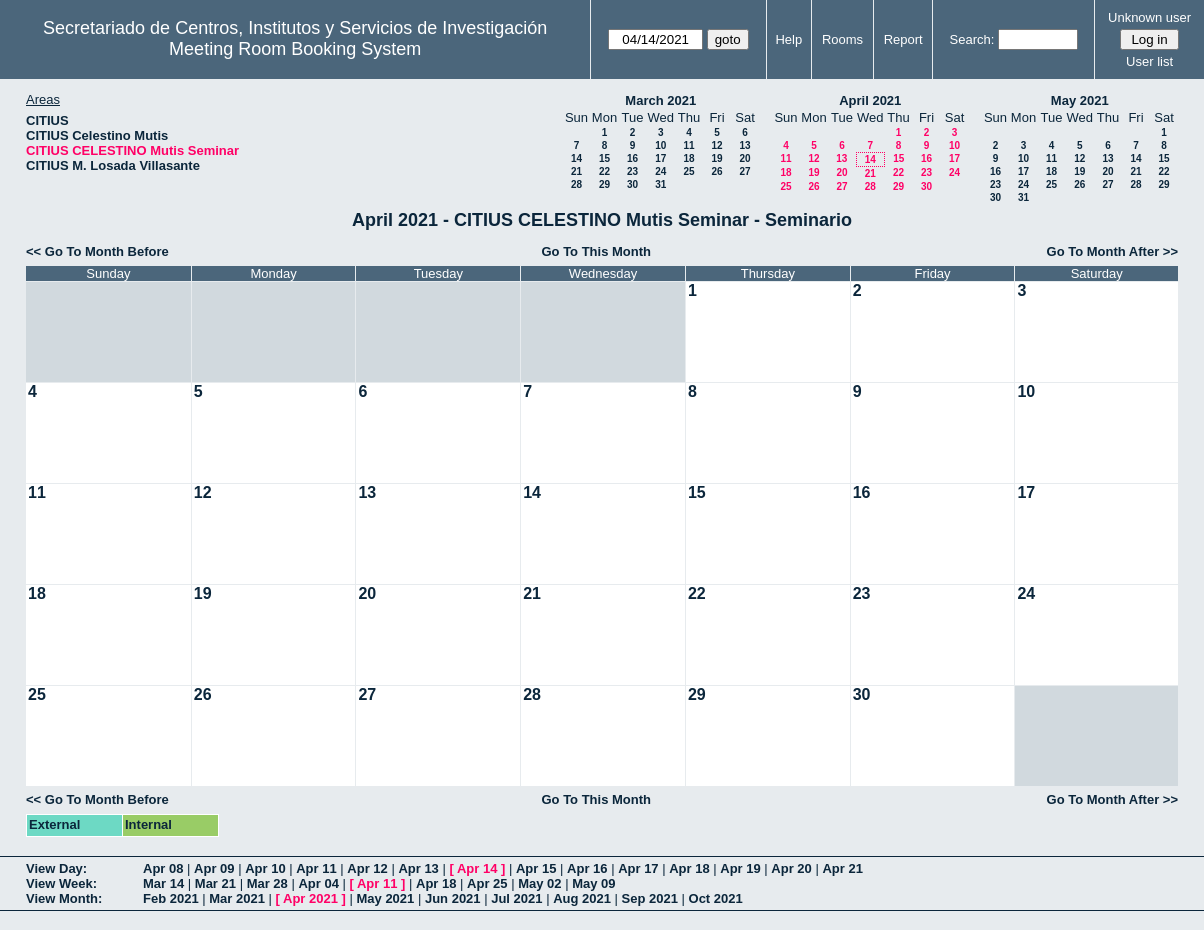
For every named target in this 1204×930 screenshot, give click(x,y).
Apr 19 (740, 868)
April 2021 (870, 100)
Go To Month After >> (1112, 251)
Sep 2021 (650, 898)
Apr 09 (214, 868)
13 (744, 145)
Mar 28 (267, 883)
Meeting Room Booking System (295, 49)
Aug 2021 (582, 898)
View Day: (56, 868)
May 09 (593, 883)
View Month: (64, 898)
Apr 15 (536, 868)
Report (903, 39)
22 (604, 171)
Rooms (842, 39)
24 (660, 171)
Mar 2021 (237, 898)
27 (744, 171)
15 (604, 158)
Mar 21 (215, 883)
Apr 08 (163, 868)
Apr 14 (477, 868)
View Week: (61, 883)
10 (660, 145)
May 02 (539, 883)
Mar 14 (163, 883)
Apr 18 (689, 868)
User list (1149, 61)
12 (716, 145)
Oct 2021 (716, 898)
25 (688, 171)
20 (744, 158)
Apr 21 (842, 868)
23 (632, 171)
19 (716, 158)
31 (660, 184)
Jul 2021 (516, 898)
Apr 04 (318, 883)
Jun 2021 (453, 898)
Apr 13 (418, 868)
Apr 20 (791, 868)
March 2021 (660, 100)
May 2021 (1080, 100)
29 (604, 184)
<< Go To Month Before (97, 251)
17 (660, 158)
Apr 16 (587, 868)
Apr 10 (265, 868)
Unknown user (1149, 17)
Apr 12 (367, 868)
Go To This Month (596, 251)
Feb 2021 (171, 898)
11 (688, 145)
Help (788, 39)
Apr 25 (487, 883)
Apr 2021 (310, 898)
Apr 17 (638, 868)
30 (632, 184)
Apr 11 (316, 868)
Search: (972, 39)
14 (576, 158)
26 (716, 171)
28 (576, 184)
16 (632, 158)
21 (576, 171)
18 (688, 158)
